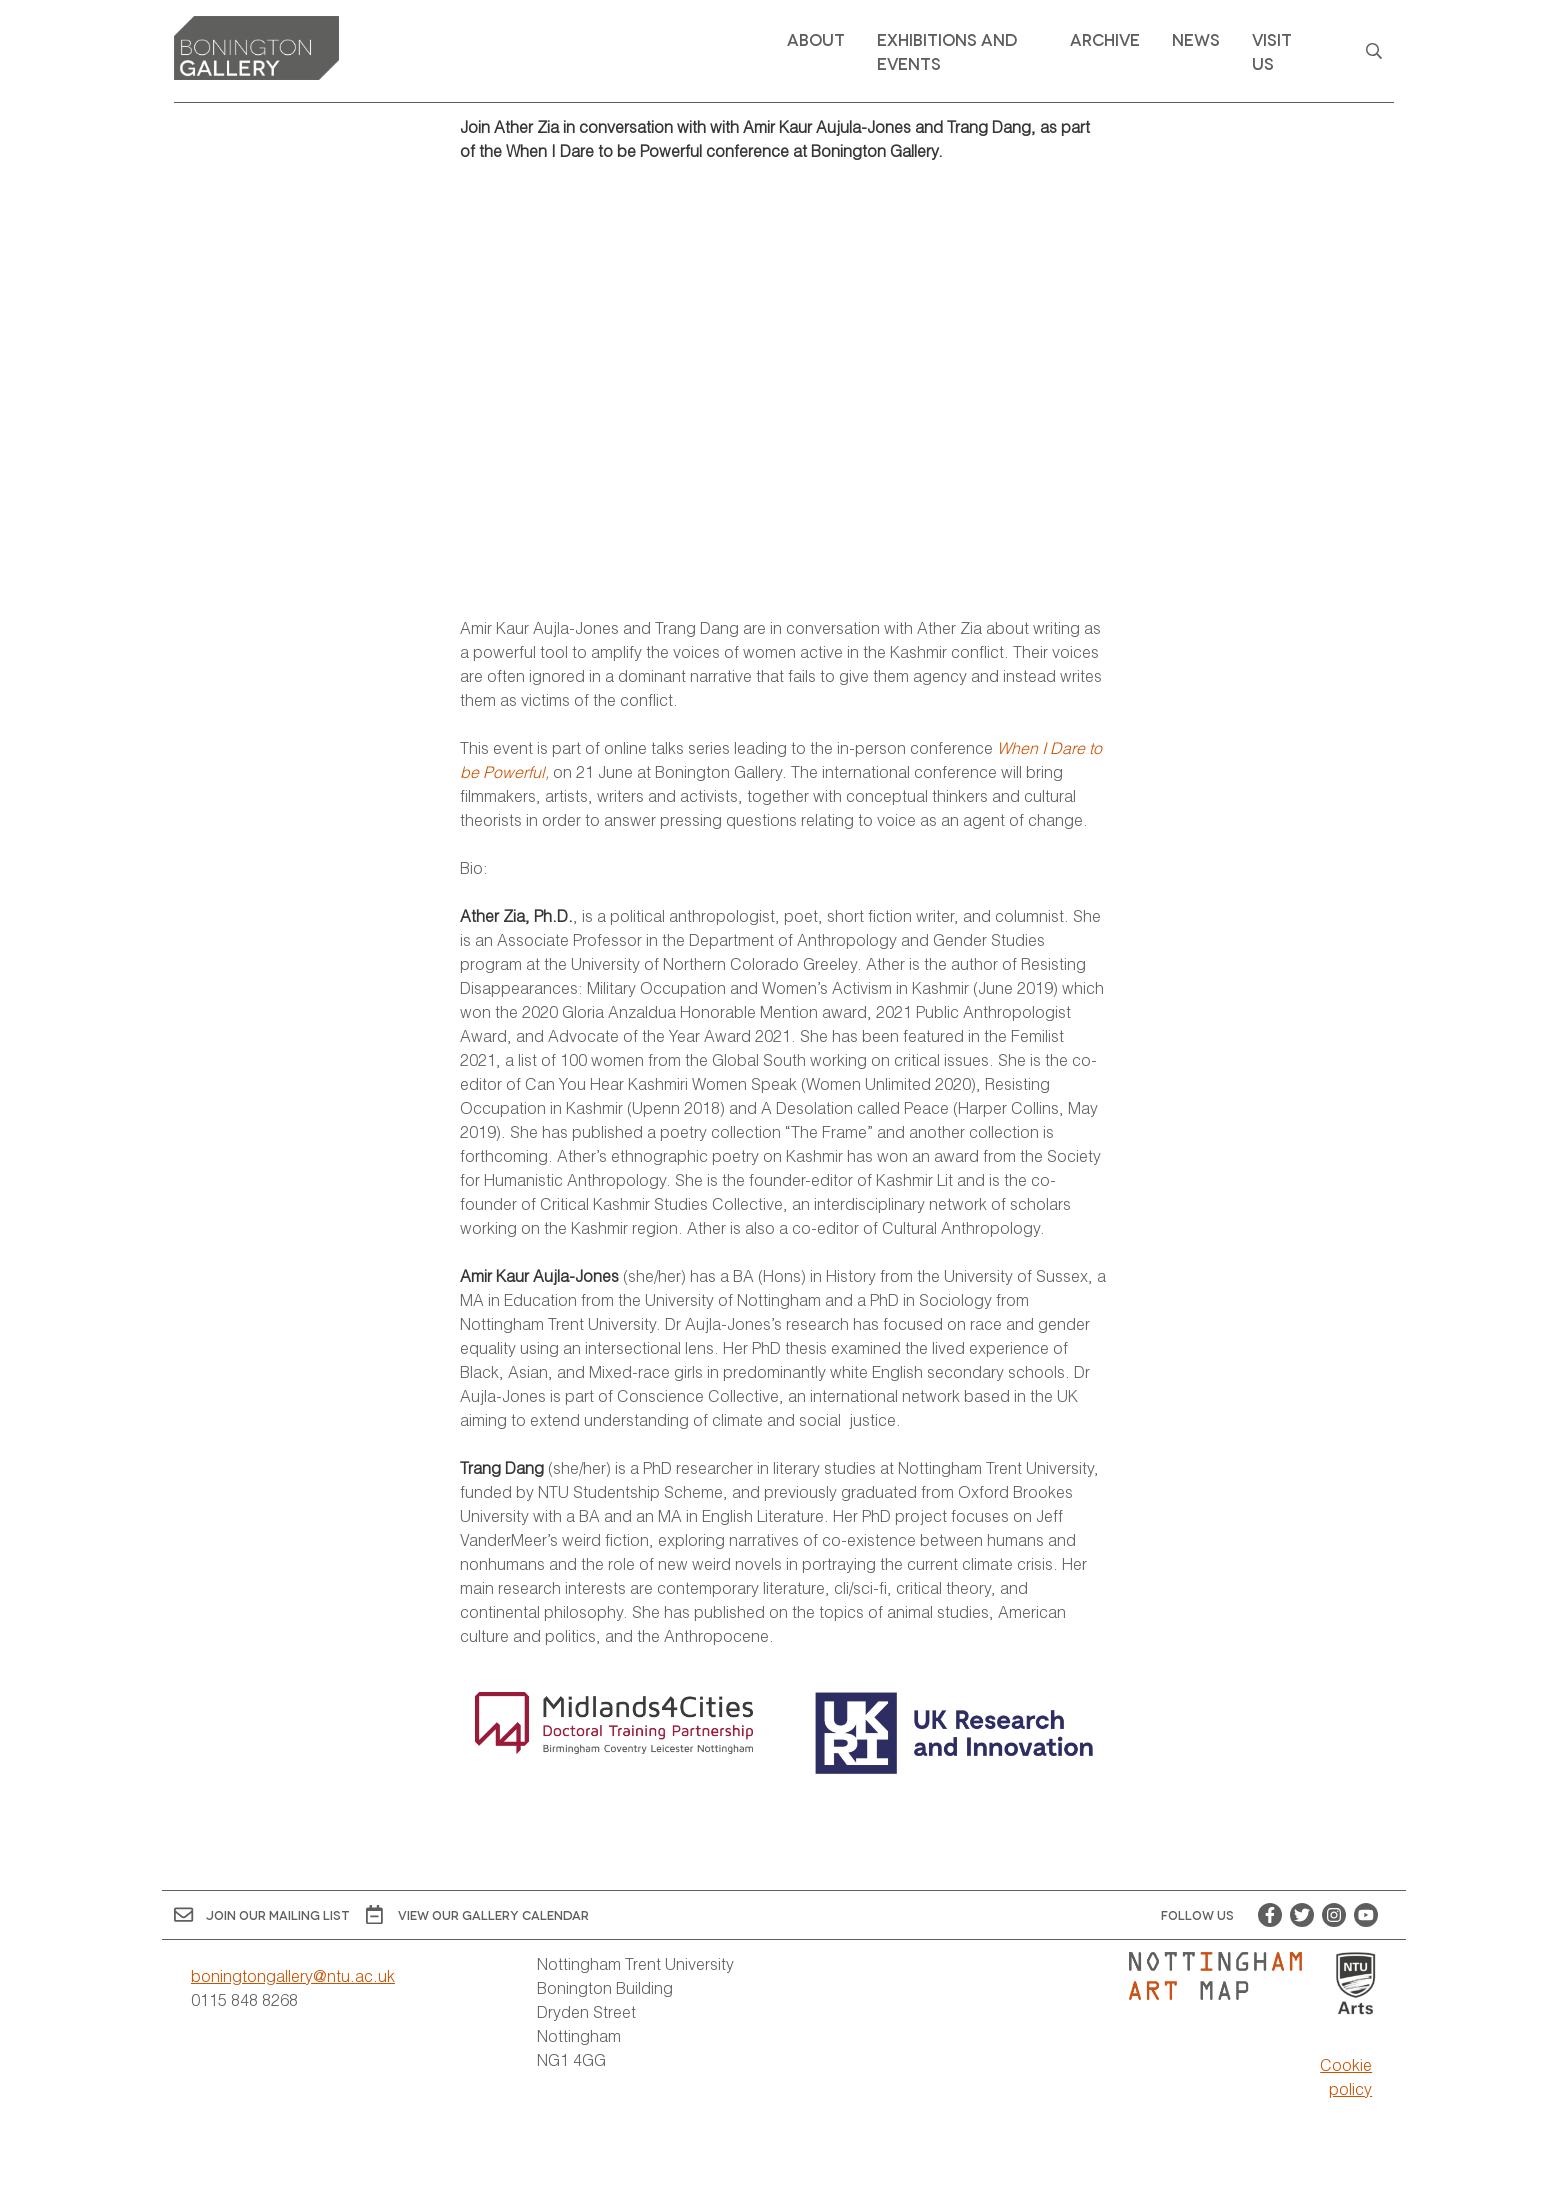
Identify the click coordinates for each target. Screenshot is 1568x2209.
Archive (1105, 38)
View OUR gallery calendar (477, 1914)
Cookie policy (1346, 2076)
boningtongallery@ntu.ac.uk (293, 1975)
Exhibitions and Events (947, 50)
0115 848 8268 (244, 1999)
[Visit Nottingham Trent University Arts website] (1356, 1984)
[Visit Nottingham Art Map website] (1223, 1976)
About (816, 38)
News (1196, 38)
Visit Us (1272, 50)
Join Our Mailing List (262, 1914)
